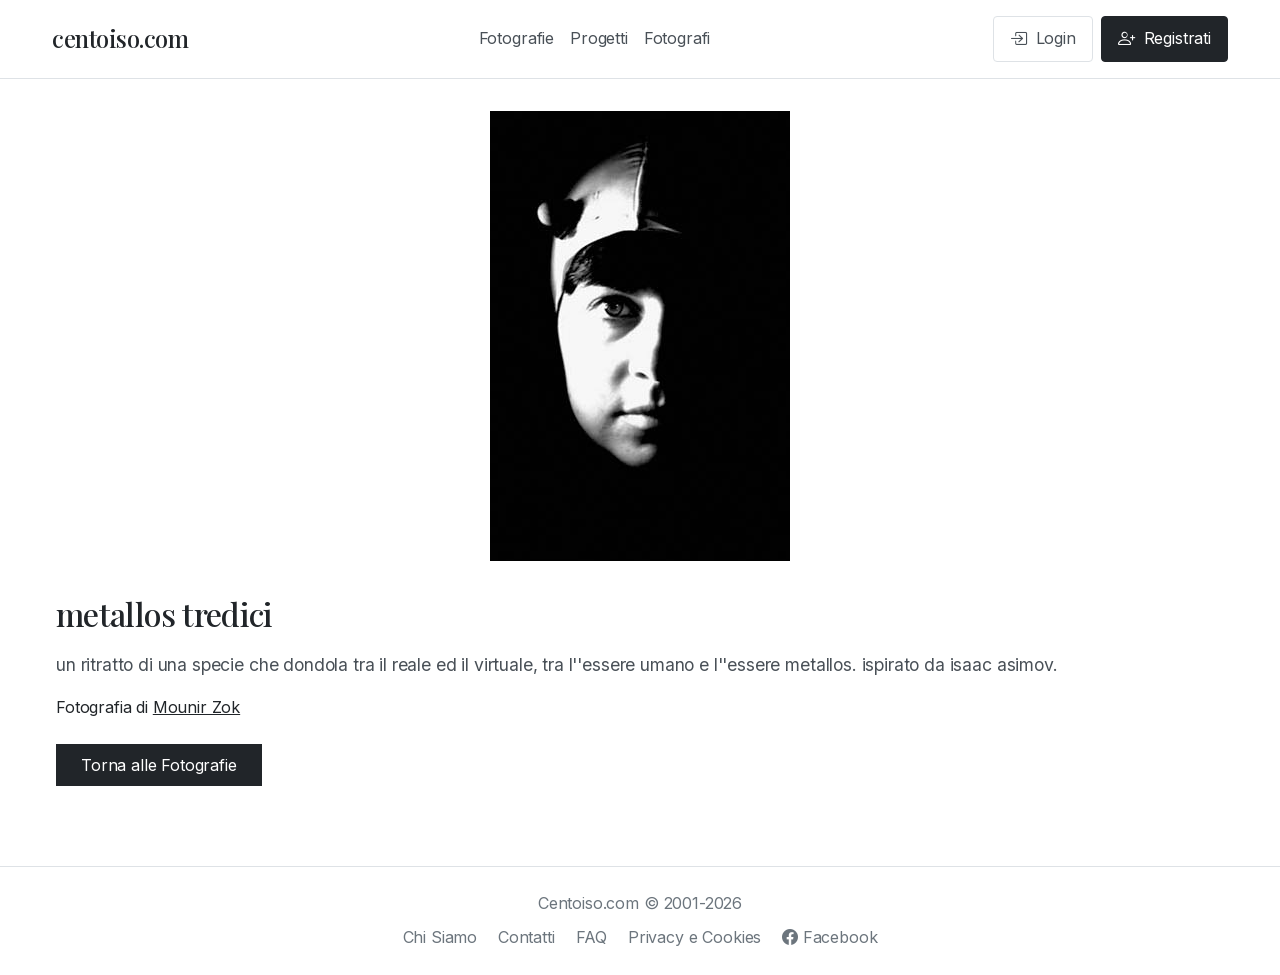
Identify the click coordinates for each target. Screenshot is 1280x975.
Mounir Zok (196, 707)
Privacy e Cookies (694, 937)
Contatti (526, 937)
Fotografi (677, 38)
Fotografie (516, 38)
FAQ (592, 937)
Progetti (599, 38)
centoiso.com (120, 38)
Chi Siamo (440, 937)
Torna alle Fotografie (159, 765)
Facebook (829, 937)
